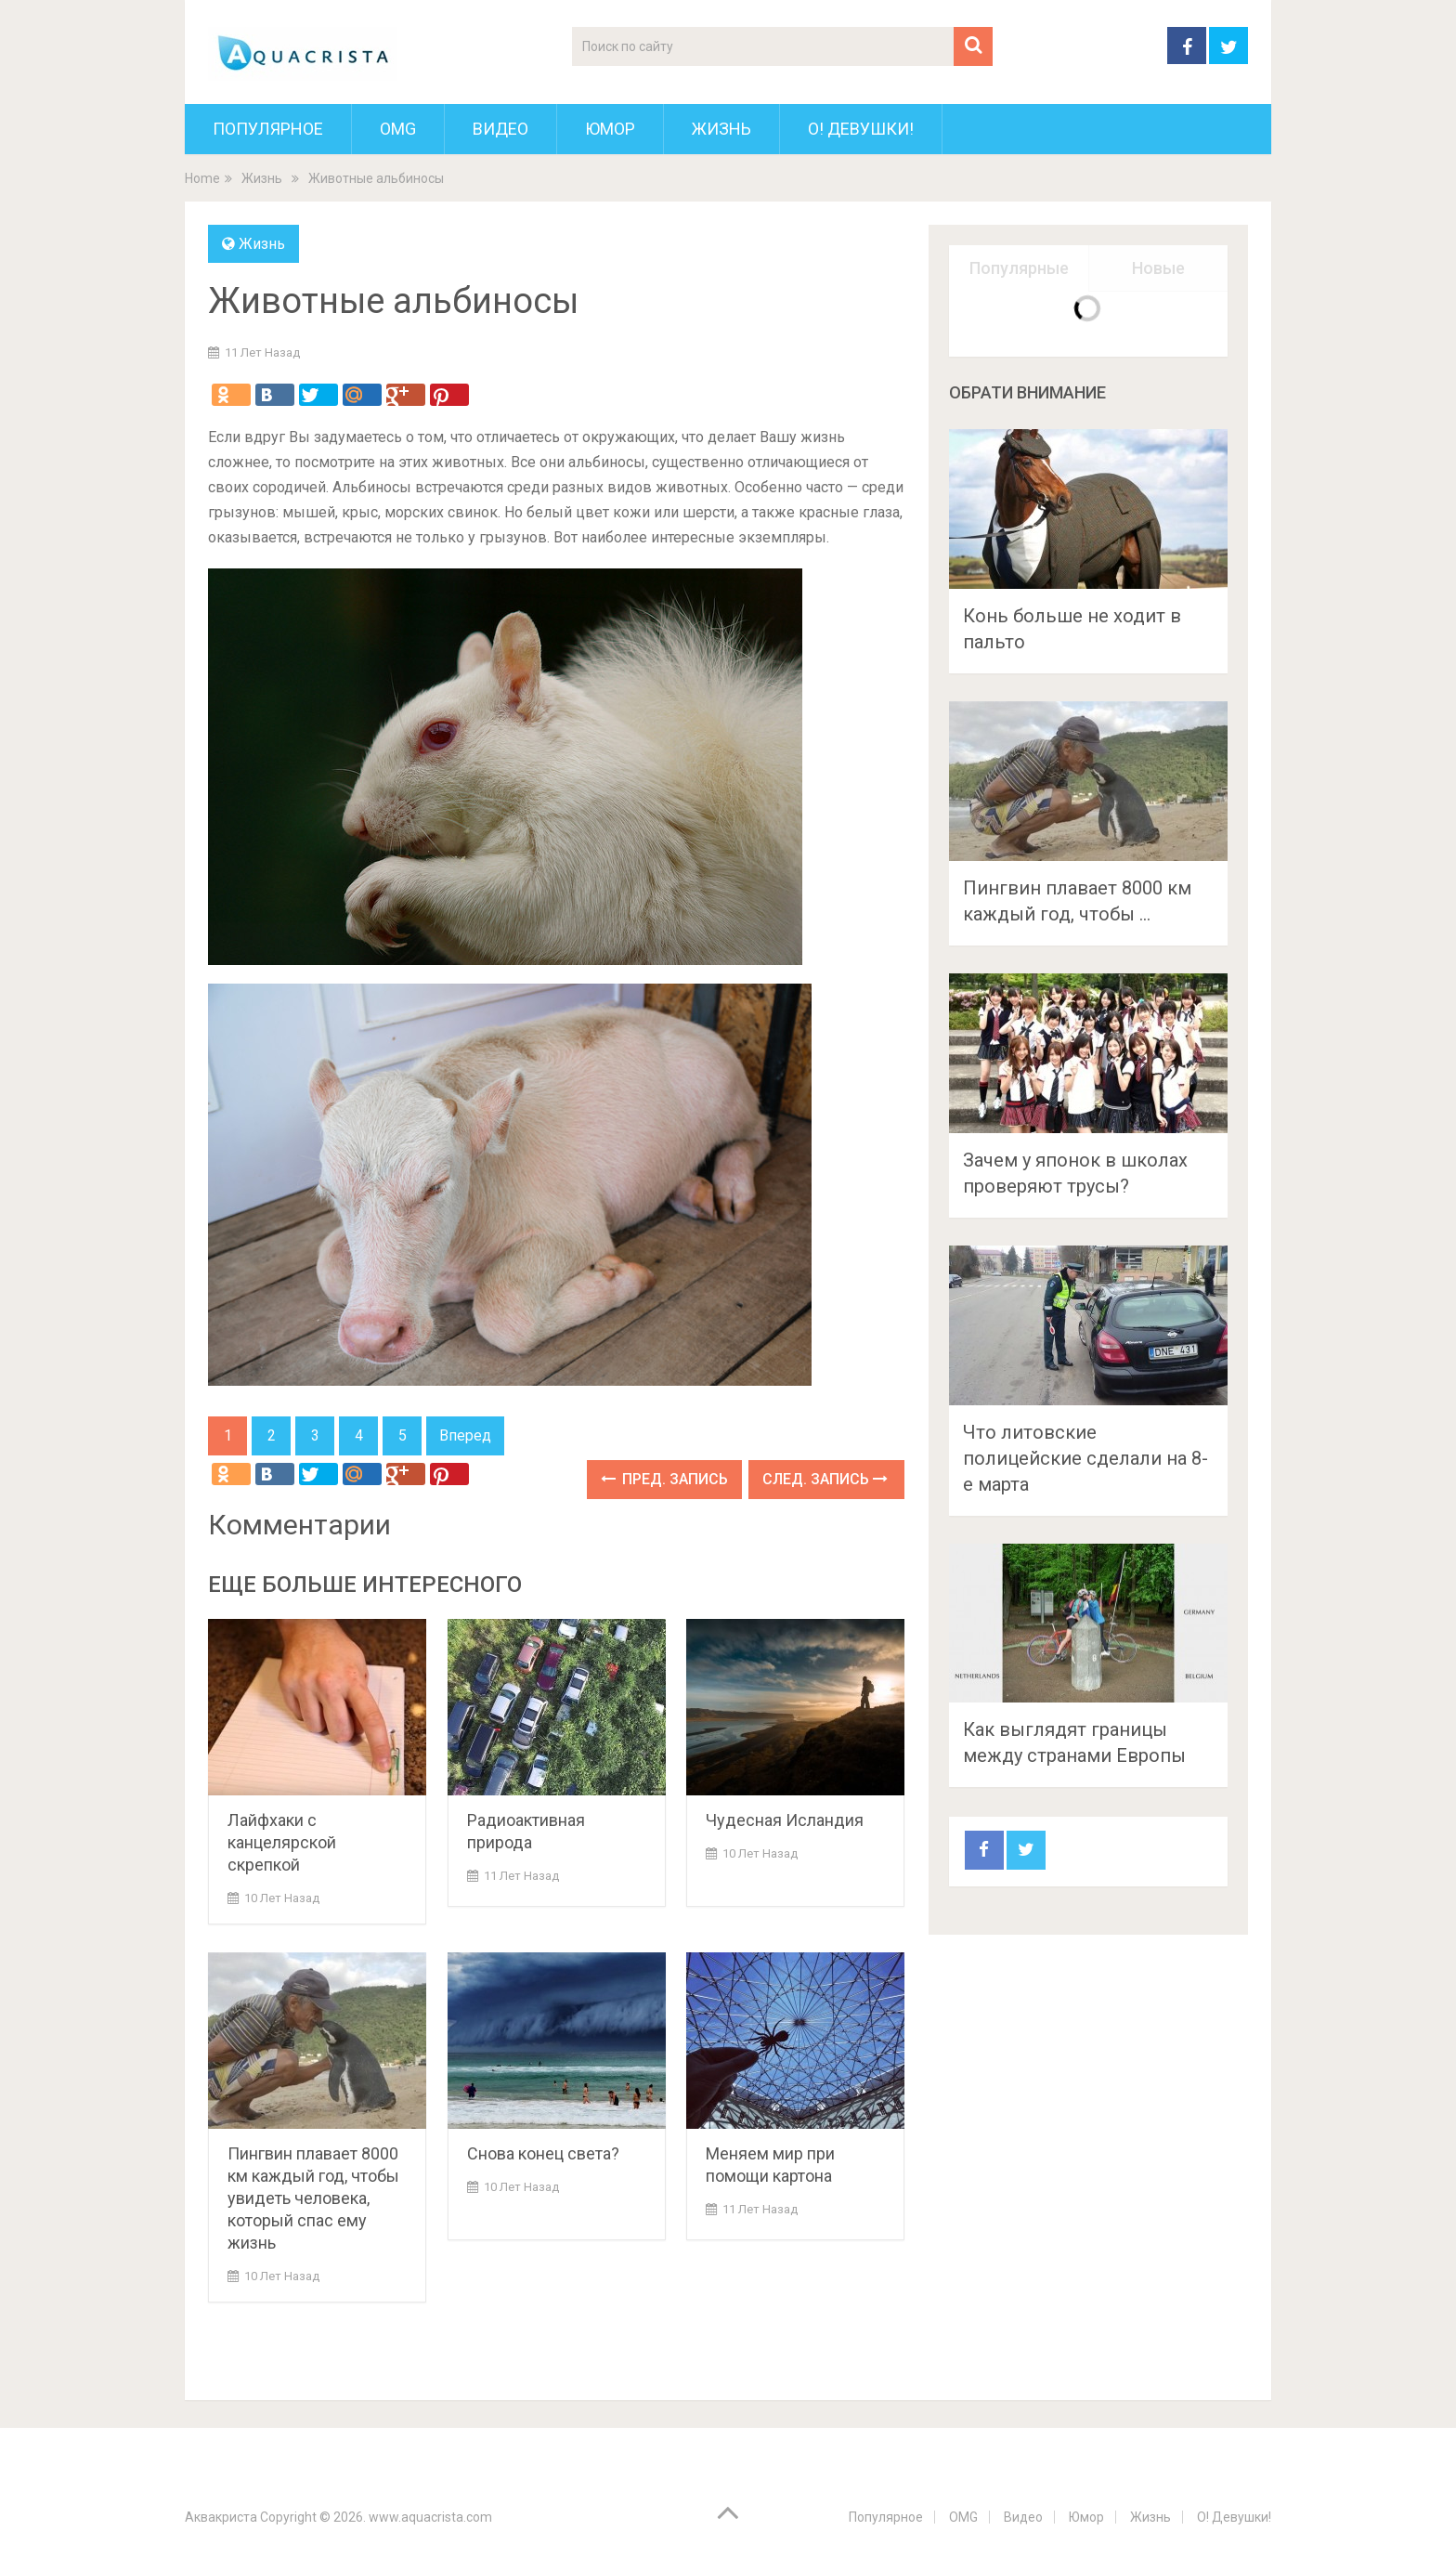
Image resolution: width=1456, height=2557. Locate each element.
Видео (500, 128)
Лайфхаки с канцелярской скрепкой (282, 1842)
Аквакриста (221, 2517)
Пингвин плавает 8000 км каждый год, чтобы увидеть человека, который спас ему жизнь (313, 2198)
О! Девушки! (861, 128)
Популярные (1019, 268)
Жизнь (721, 128)
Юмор (610, 128)
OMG (398, 128)
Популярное (268, 128)
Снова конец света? (543, 2153)
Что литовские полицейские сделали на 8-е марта (1085, 1458)
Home (202, 178)
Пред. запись (664, 1479)
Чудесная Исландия (785, 1820)
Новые (1158, 268)
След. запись (825, 1479)
